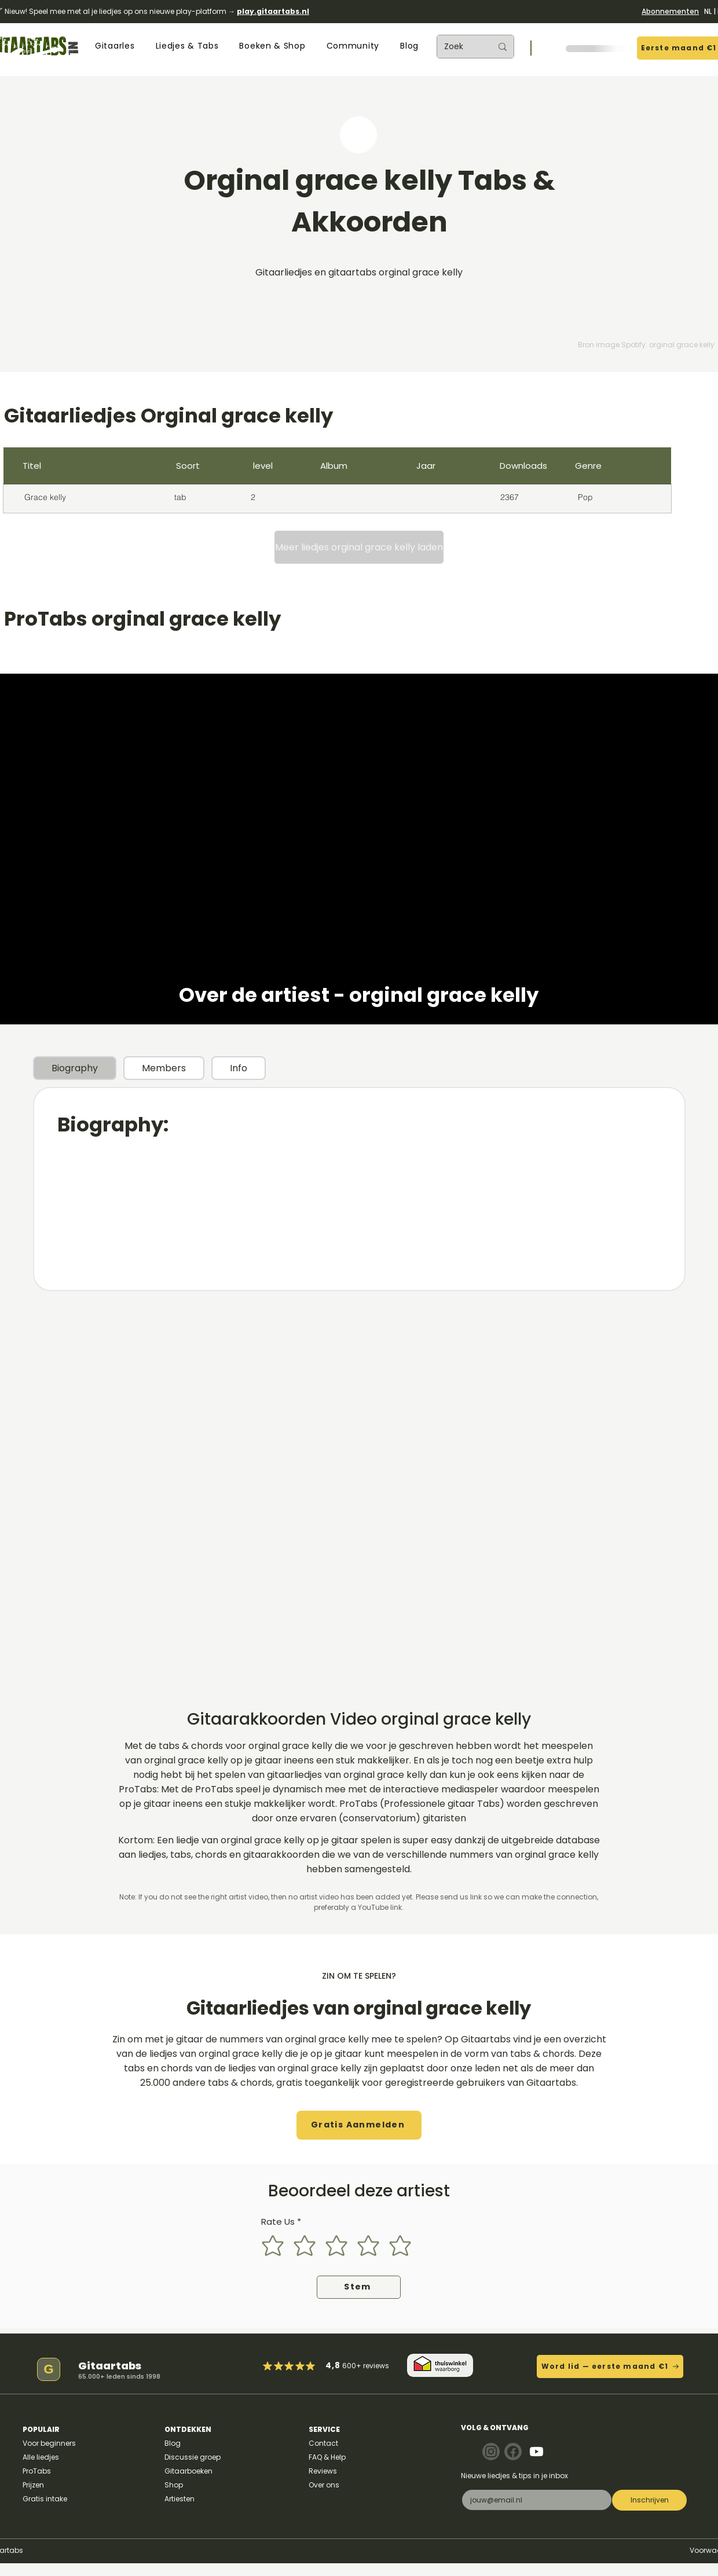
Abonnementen (670, 11)
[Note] (491, 2451)
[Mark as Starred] (300, 2366)
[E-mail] (533, 2500)
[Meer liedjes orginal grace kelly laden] (359, 547)
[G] (48, 2369)
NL (708, 11)
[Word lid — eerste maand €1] (610, 2366)
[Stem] (359, 2287)
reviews (376, 2366)
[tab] (74, 1068)
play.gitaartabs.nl (273, 11)
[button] (114, 46)
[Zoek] (459, 46)
